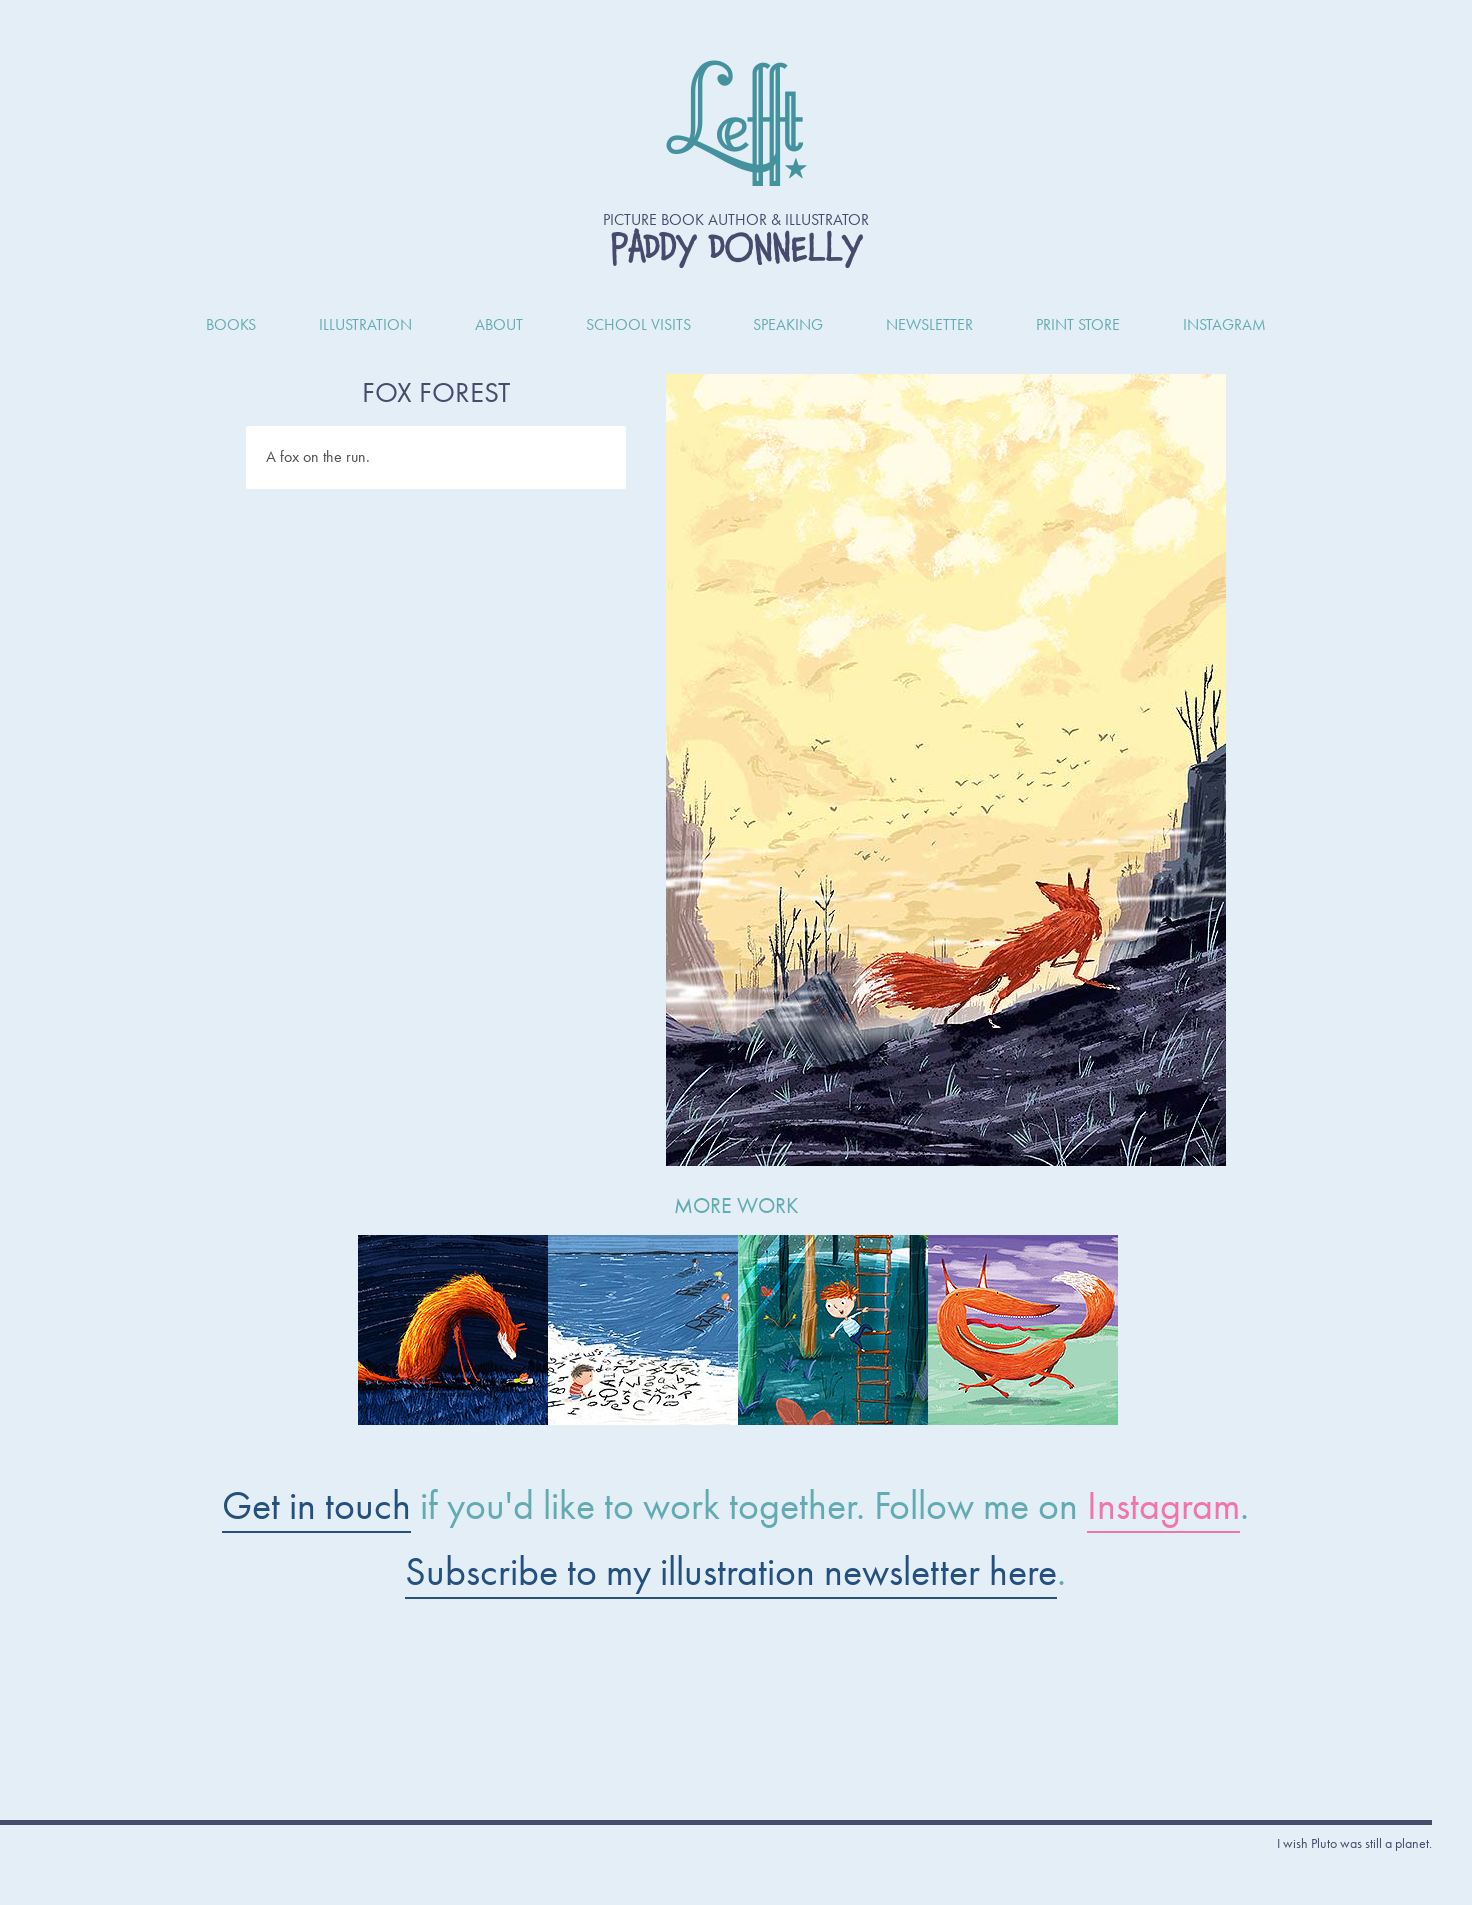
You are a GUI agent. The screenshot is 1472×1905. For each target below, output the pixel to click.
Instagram (1163, 1505)
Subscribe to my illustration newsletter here (731, 1571)
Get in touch (316, 1505)
